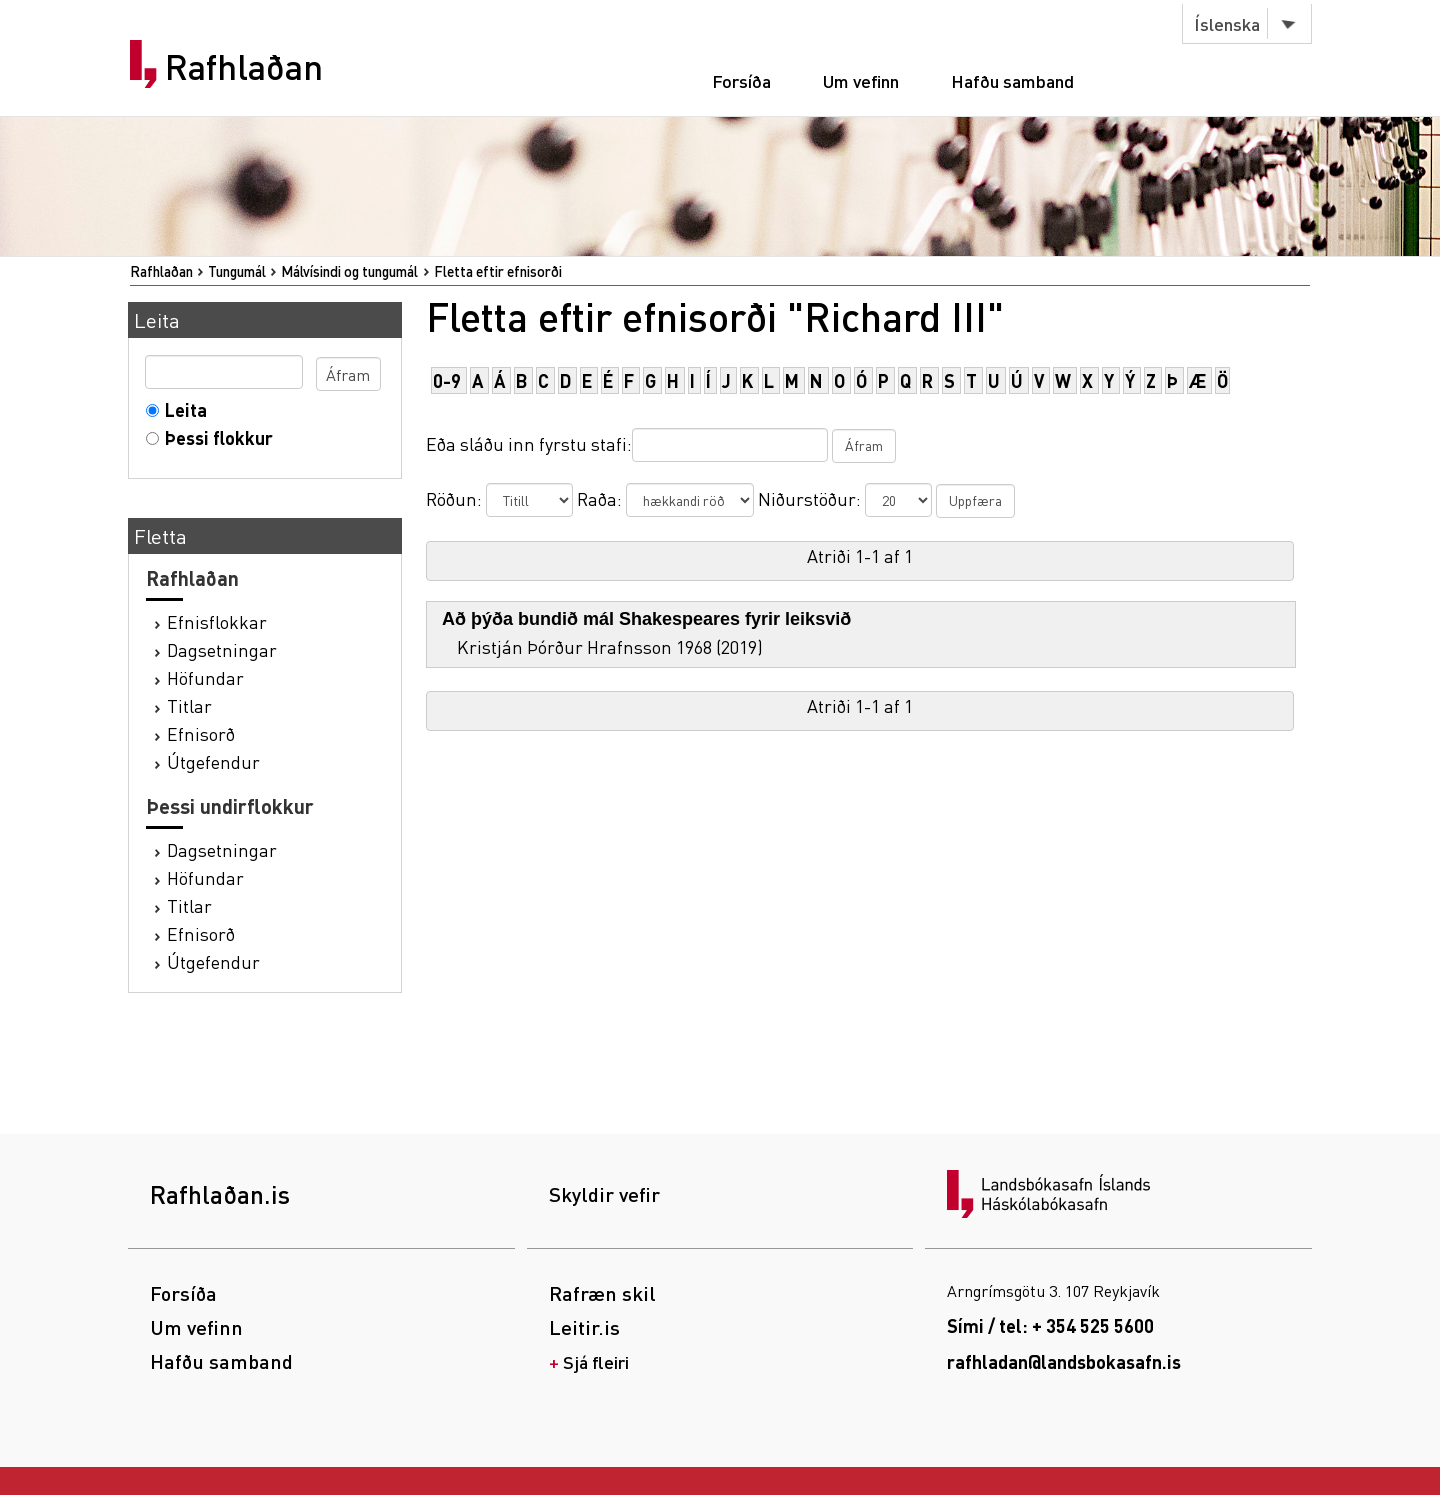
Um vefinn (861, 80)
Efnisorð (201, 733)
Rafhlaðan (244, 67)
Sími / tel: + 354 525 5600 (1050, 1325)
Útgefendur (213, 761)
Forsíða (741, 80)
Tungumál (237, 271)
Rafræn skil (602, 1293)
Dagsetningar (222, 649)
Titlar (189, 705)
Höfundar (205, 677)
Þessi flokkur (214, 437)
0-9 (447, 380)
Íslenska (1227, 23)
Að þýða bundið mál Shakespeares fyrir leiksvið (646, 619)
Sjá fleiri (596, 1361)
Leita (181, 409)
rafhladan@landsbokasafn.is (1064, 1361)
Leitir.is (584, 1327)
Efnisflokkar (217, 621)
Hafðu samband (1012, 80)
